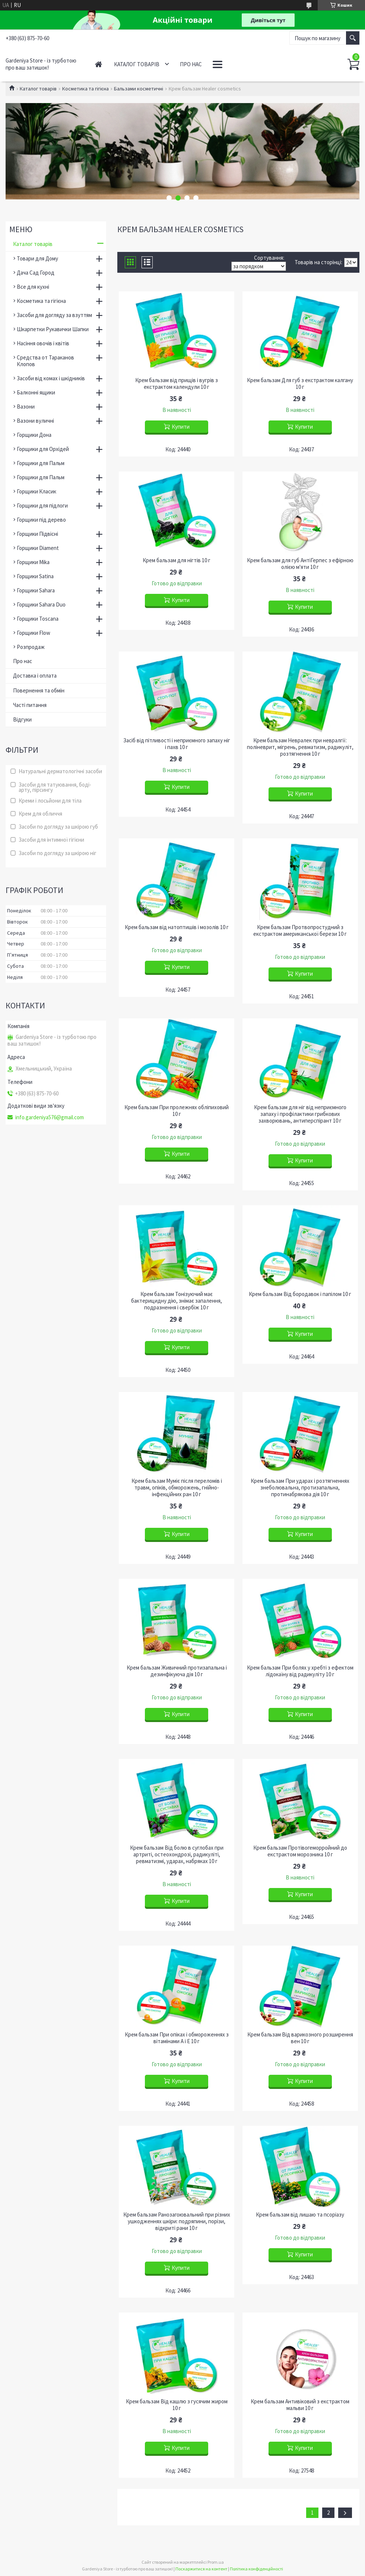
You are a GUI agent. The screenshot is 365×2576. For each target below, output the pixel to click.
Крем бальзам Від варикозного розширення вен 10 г (300, 2038)
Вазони (26, 406)
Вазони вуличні (35, 420)
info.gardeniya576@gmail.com (49, 1117)
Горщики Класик (36, 491)
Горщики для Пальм (40, 463)
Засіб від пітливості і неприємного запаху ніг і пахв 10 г (176, 744)
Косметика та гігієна (85, 88)
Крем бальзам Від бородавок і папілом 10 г (300, 1294)
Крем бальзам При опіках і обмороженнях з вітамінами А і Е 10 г (177, 2038)
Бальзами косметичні (138, 88)
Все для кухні (33, 286)
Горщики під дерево (41, 519)
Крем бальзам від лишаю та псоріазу (300, 2214)
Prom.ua (215, 2562)
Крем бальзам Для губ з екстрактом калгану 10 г (300, 383)
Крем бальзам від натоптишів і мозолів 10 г (177, 927)
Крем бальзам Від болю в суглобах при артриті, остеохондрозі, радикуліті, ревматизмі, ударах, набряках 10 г (176, 1854)
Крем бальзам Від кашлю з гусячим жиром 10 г (177, 2405)
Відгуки (22, 719)
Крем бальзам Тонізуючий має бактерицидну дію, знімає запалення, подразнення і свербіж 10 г (176, 1301)
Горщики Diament (38, 547)
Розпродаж (31, 646)
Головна (98, 64)
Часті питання (30, 704)
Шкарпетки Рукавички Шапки (53, 329)
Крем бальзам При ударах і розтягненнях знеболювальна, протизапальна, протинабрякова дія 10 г (300, 1488)
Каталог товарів (136, 64)
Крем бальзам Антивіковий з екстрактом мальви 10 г (300, 2405)
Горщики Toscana (37, 618)
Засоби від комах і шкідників (51, 378)
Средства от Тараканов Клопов (45, 361)
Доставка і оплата (35, 675)
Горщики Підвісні (37, 533)
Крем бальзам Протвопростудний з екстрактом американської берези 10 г (300, 930)
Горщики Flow (33, 632)
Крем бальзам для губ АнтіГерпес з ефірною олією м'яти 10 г (300, 563)
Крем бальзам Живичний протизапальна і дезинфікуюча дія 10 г (177, 1671)
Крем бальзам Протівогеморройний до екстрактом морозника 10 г (300, 1851)
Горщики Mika (33, 562)
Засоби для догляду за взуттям (54, 315)
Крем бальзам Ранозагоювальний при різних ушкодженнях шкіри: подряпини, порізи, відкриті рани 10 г (176, 2221)
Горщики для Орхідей (43, 448)
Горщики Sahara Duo (41, 604)
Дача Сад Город (35, 272)
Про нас (191, 64)
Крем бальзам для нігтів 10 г (176, 560)
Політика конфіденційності (256, 2569)
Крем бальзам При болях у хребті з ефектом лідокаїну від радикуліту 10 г (300, 1671)
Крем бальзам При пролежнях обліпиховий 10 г (176, 1110)
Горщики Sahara (36, 590)
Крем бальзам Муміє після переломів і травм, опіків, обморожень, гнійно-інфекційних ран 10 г (176, 1488)
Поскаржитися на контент (201, 2569)
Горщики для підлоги (42, 505)
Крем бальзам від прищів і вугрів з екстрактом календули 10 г (176, 383)
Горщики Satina (35, 576)
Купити (181, 426)
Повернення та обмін (38, 690)
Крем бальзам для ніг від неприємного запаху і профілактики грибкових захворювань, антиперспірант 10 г (300, 1114)
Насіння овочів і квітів (43, 343)
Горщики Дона (34, 434)
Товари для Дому (37, 258)
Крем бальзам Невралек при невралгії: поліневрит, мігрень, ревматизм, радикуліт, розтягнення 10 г (300, 747)
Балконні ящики (36, 392)
